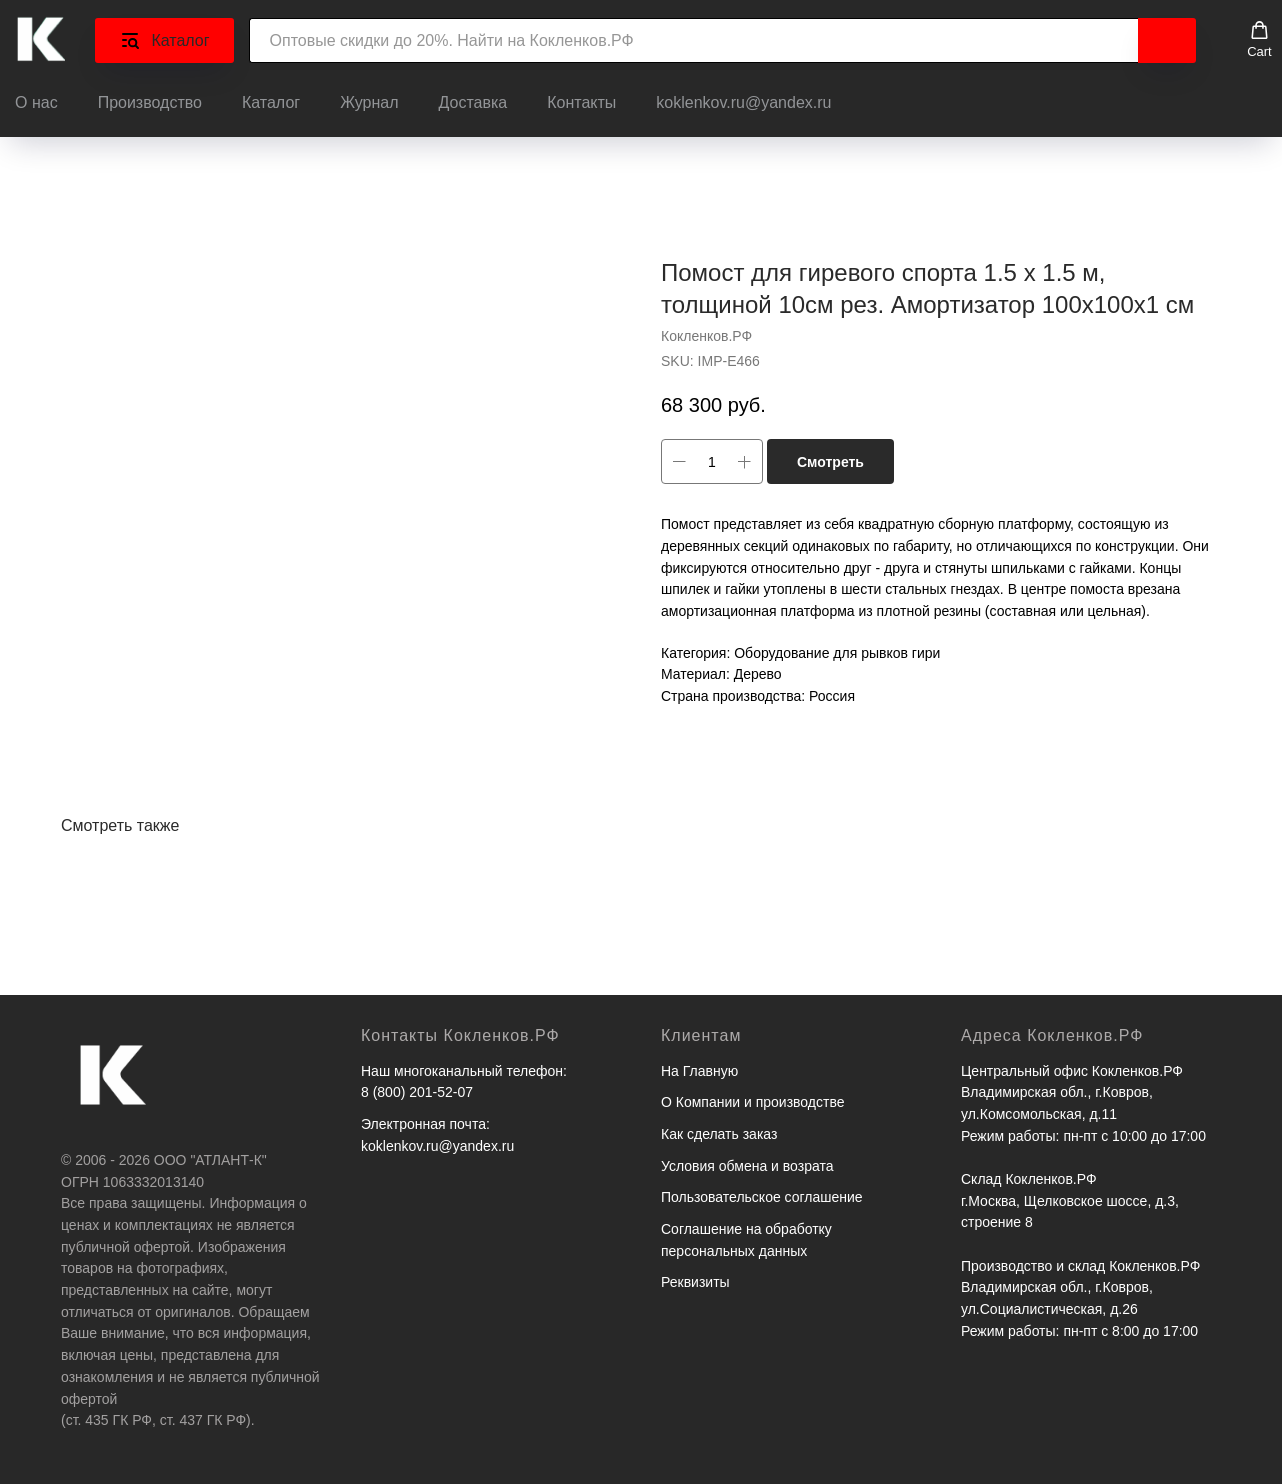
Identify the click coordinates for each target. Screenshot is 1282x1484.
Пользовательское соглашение (762, 1197)
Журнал (369, 102)
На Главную (699, 1071)
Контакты (581, 102)
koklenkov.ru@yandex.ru (743, 102)
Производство (150, 102)
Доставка (473, 102)
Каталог (271, 102)
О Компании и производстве (752, 1102)
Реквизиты (695, 1282)
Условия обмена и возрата (747, 1166)
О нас (36, 102)
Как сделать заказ (719, 1134)
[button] (1259, 40)
